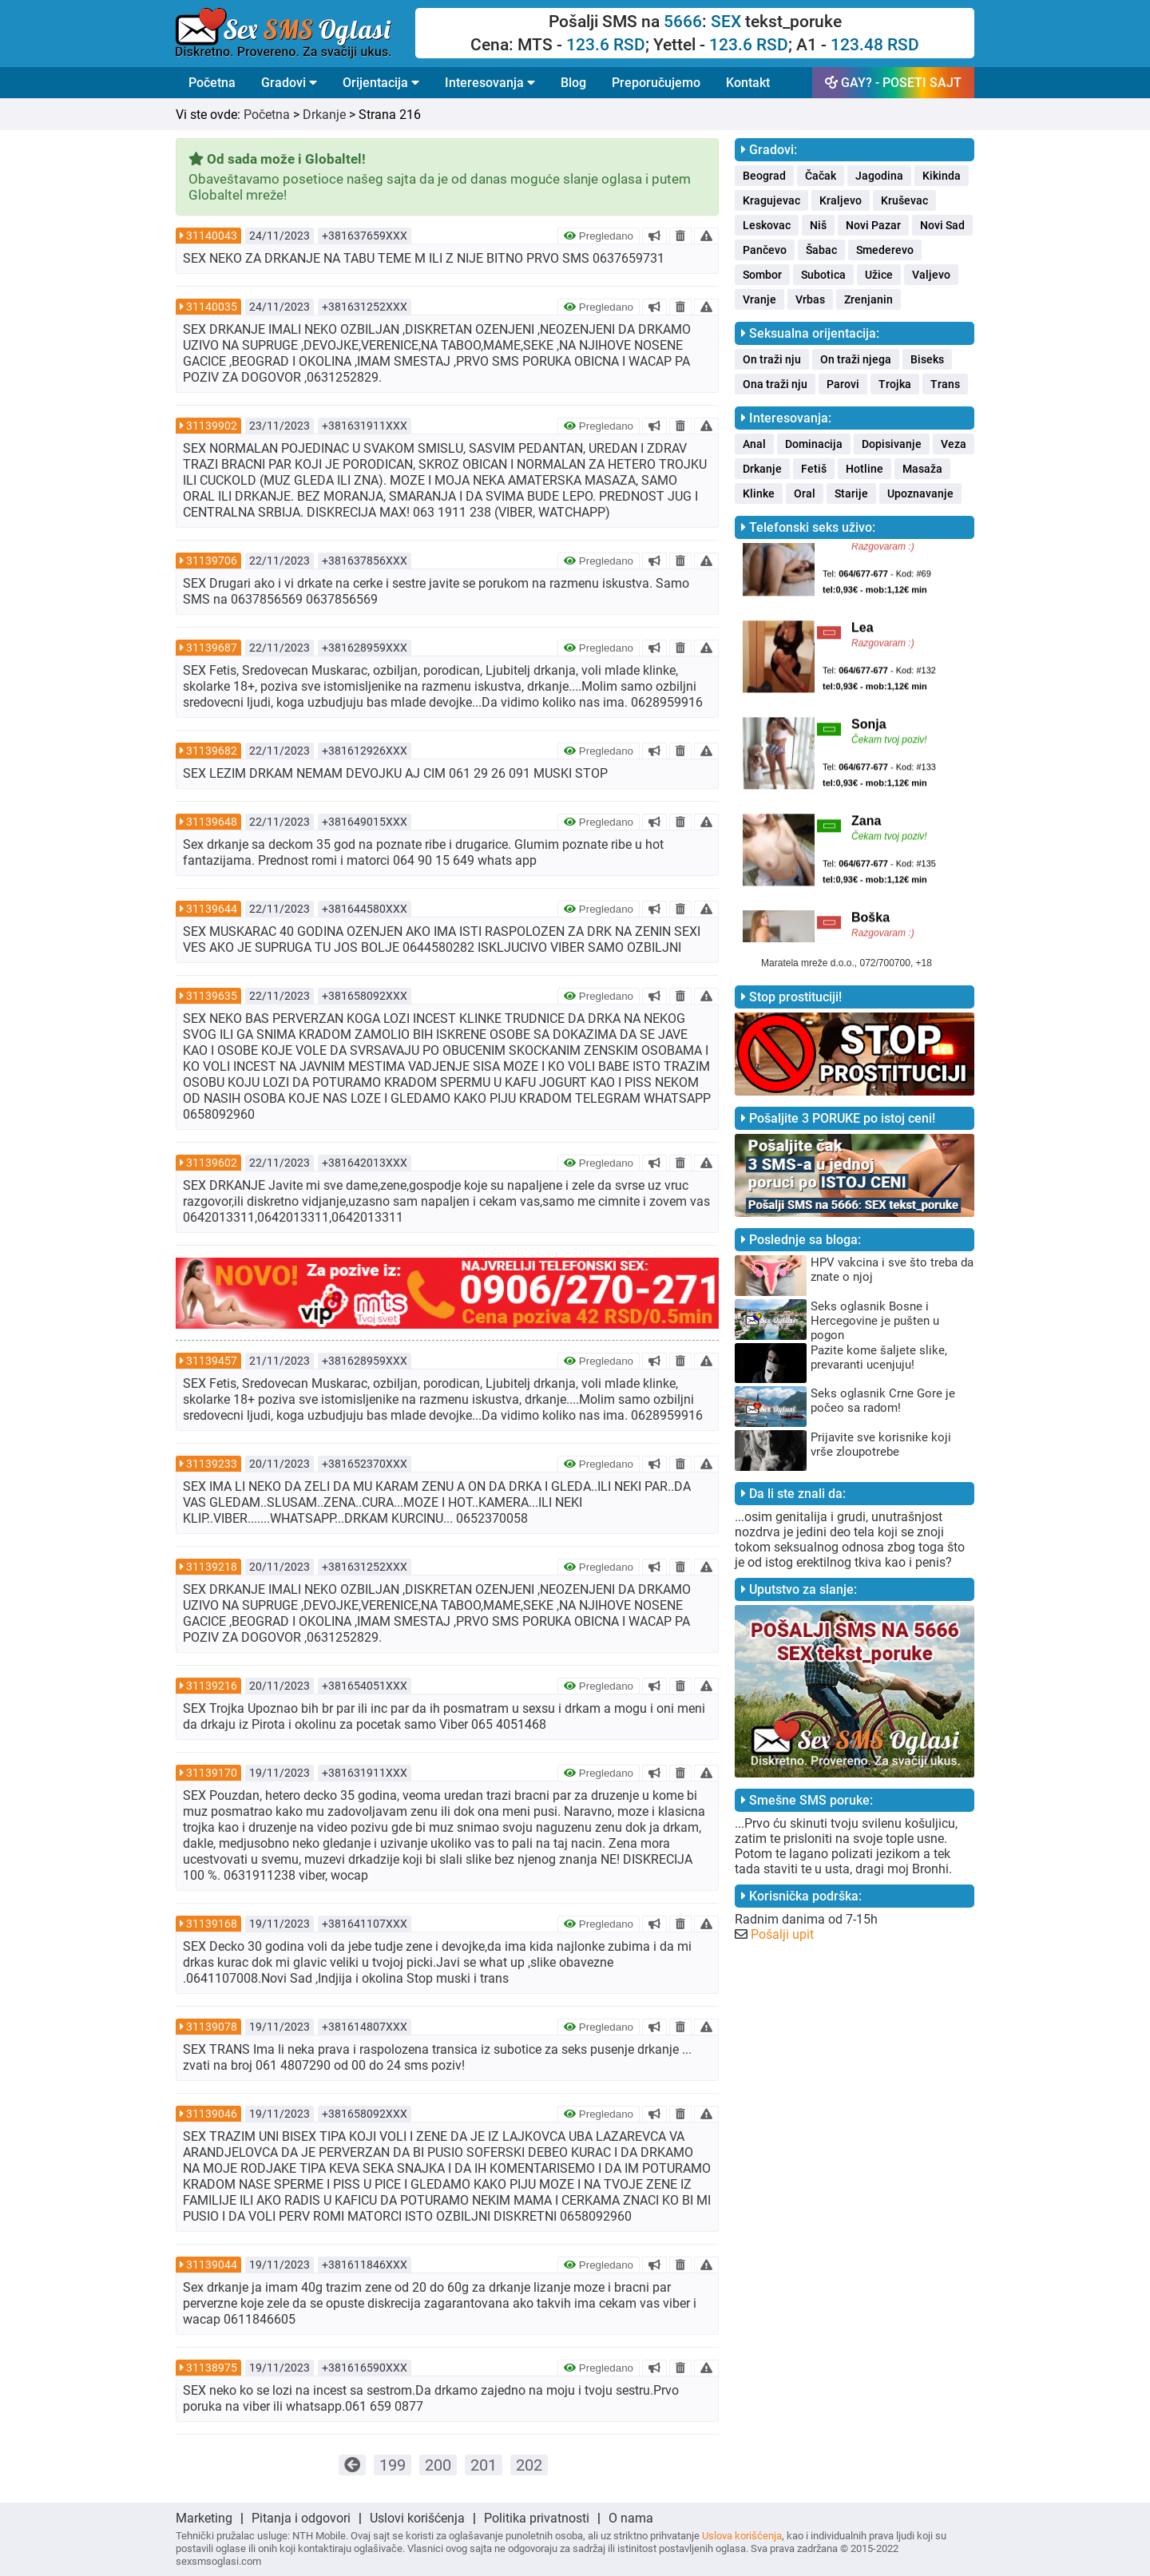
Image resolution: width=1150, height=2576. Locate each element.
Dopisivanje (892, 444)
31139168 (211, 1923)
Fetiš (814, 468)
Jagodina (879, 175)
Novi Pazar (873, 225)
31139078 (211, 2026)
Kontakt (748, 82)
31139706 (211, 560)
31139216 (211, 1685)
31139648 (211, 821)
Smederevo (885, 250)
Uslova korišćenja (742, 2536)
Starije (851, 493)
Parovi (843, 384)
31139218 (211, 1566)
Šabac (821, 250)
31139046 (211, 2113)
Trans (945, 384)
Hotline (864, 468)
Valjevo (931, 274)
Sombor (762, 274)
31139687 (211, 647)
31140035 (211, 306)
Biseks (927, 359)
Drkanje (324, 114)
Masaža (922, 468)
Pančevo (765, 250)
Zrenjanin (868, 299)
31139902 (211, 425)
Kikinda (941, 175)
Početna (212, 82)
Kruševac (904, 200)
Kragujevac (771, 200)
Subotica (823, 274)
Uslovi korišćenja (417, 2518)
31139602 (211, 1162)
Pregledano (598, 236)
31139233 (211, 1463)
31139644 (211, 908)
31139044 (211, 2264)
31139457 (211, 1360)
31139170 (211, 1772)
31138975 (211, 2367)
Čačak (820, 175)
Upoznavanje (920, 493)
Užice (879, 274)
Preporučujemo (656, 82)
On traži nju (772, 359)
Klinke (759, 493)
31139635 (211, 995)
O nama (631, 2518)
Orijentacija (381, 82)
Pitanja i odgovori (301, 2518)
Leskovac (767, 225)
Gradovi (289, 82)
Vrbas (810, 299)
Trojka (894, 384)
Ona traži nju (775, 384)
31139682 (211, 750)
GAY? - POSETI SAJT (893, 82)
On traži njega (855, 359)
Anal (754, 444)
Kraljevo (840, 200)
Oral (804, 493)
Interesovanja (490, 82)
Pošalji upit (782, 1934)
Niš (818, 225)
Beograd (764, 175)
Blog (573, 82)
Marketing (204, 2518)
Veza (953, 444)
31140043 (211, 235)
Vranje (759, 299)
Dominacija (814, 444)
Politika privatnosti (536, 2518)
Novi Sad (942, 225)
